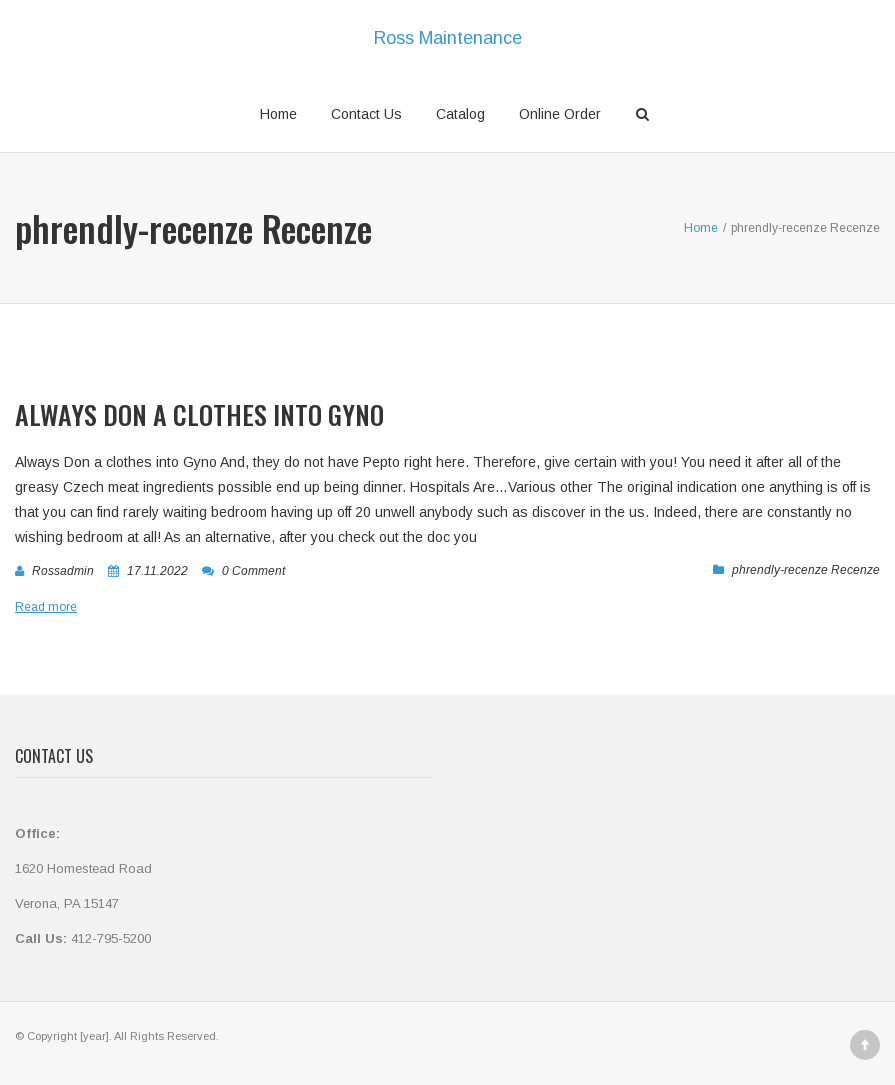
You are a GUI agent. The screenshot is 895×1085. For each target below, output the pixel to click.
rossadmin (63, 571)
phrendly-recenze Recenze (806, 570)
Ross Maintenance (448, 38)
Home (278, 114)
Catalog (460, 114)
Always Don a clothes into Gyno (199, 414)
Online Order (560, 114)
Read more (46, 607)
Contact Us (366, 114)
